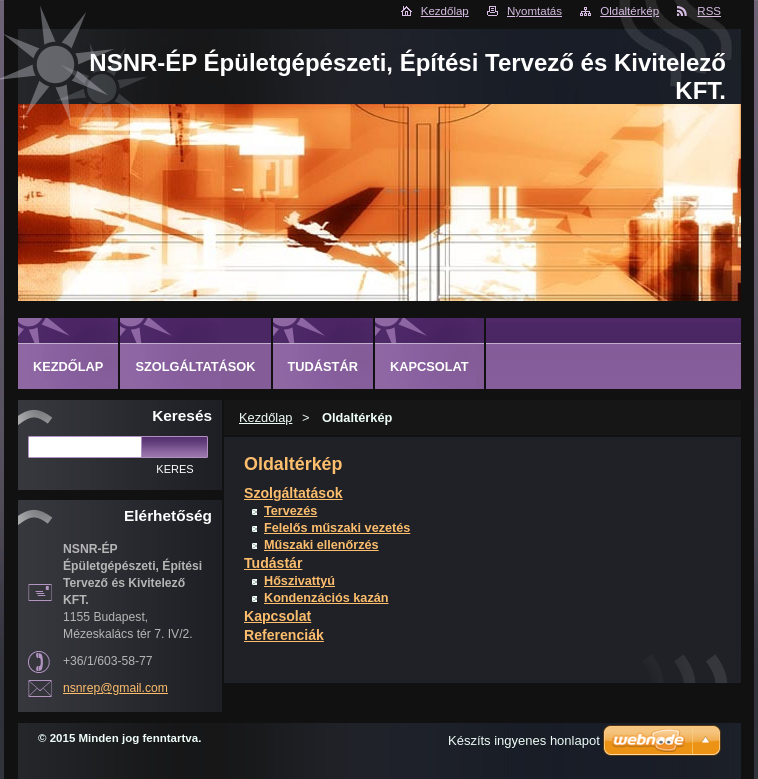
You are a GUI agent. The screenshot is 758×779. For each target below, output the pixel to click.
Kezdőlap (445, 11)
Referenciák (284, 635)
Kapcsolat (277, 616)
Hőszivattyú (299, 581)
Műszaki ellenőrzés (321, 545)
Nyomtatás (534, 11)
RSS (709, 11)
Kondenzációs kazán (326, 598)
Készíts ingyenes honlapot (524, 740)
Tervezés (290, 511)
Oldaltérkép (629, 11)
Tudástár (273, 563)
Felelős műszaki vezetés (337, 528)
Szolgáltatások (293, 493)
